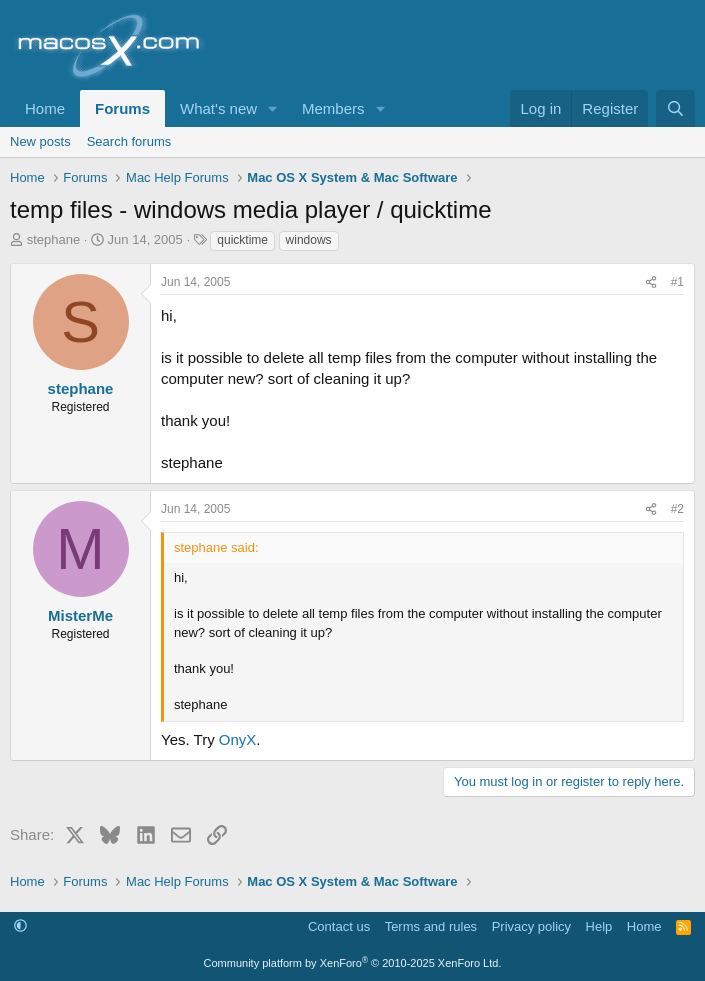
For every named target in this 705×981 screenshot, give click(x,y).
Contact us (339, 926)
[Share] (651, 282)
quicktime (242, 240)
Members (333, 108)
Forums (122, 108)
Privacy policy (531, 926)
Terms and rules (431, 926)
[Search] (675, 108)
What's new (218, 108)
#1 (677, 282)
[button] (273, 108)
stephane (54, 239)
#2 (677, 509)
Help (599, 926)
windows (309, 240)
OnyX (238, 739)
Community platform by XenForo (353, 963)
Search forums (129, 141)
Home (45, 108)
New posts (40, 141)
